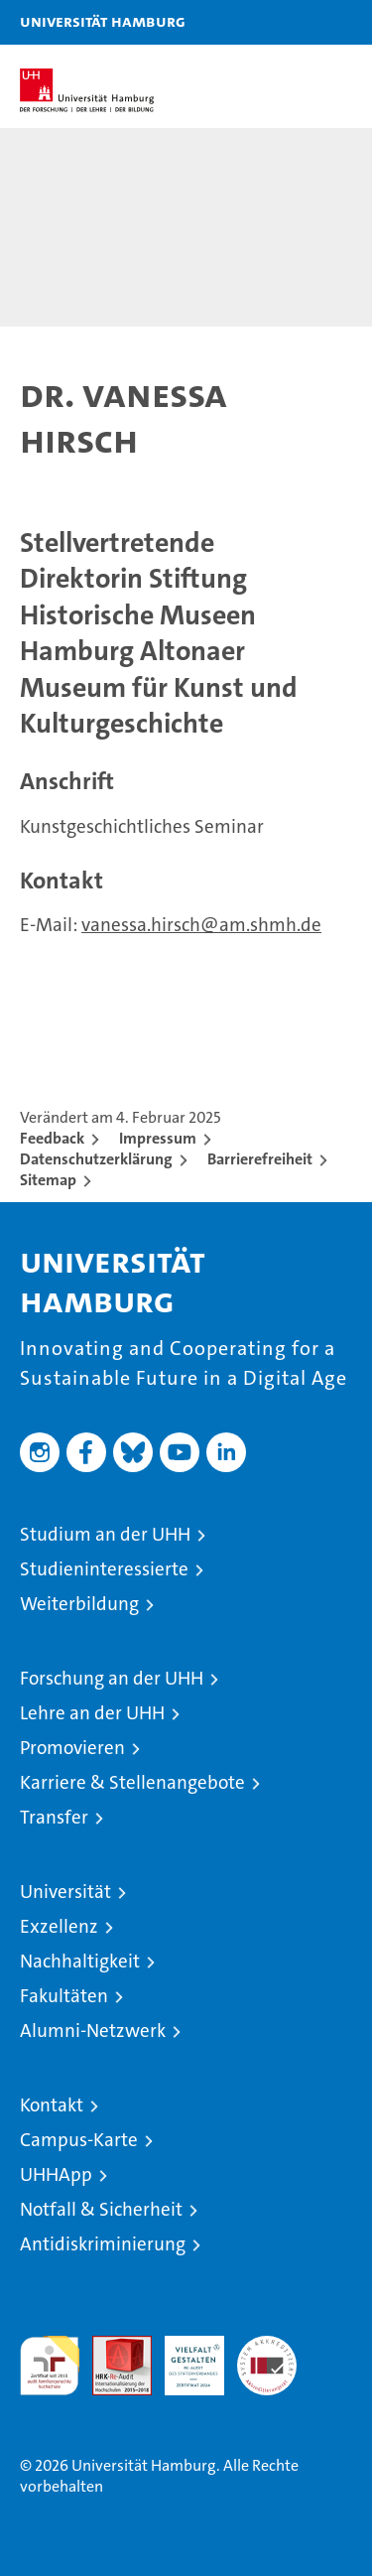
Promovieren (72, 1747)
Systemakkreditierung (267, 2346)
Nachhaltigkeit (80, 1961)
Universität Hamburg (103, 21)
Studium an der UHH (105, 1534)
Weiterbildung (79, 1603)
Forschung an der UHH (111, 1678)
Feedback (52, 1138)
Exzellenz (59, 1926)
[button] (294, 22)
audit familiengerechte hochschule (49, 2365)
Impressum (157, 1138)
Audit (111, 2346)
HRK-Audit (183, 2356)
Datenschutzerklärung (96, 1159)
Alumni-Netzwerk (93, 2030)
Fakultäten (64, 1995)
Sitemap (48, 1179)
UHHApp (56, 2174)
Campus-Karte (79, 2139)
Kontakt (51, 2105)
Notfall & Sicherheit (101, 2209)
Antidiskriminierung (103, 2244)
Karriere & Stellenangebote (132, 1782)
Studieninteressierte (104, 1569)
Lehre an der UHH (92, 1712)
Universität (65, 1891)
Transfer (54, 1817)
